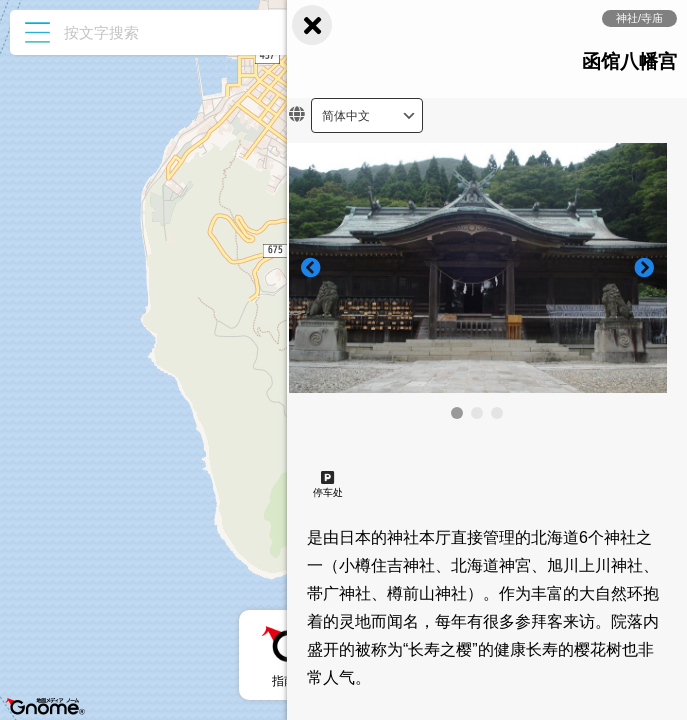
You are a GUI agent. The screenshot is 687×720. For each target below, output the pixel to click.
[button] (457, 413)
